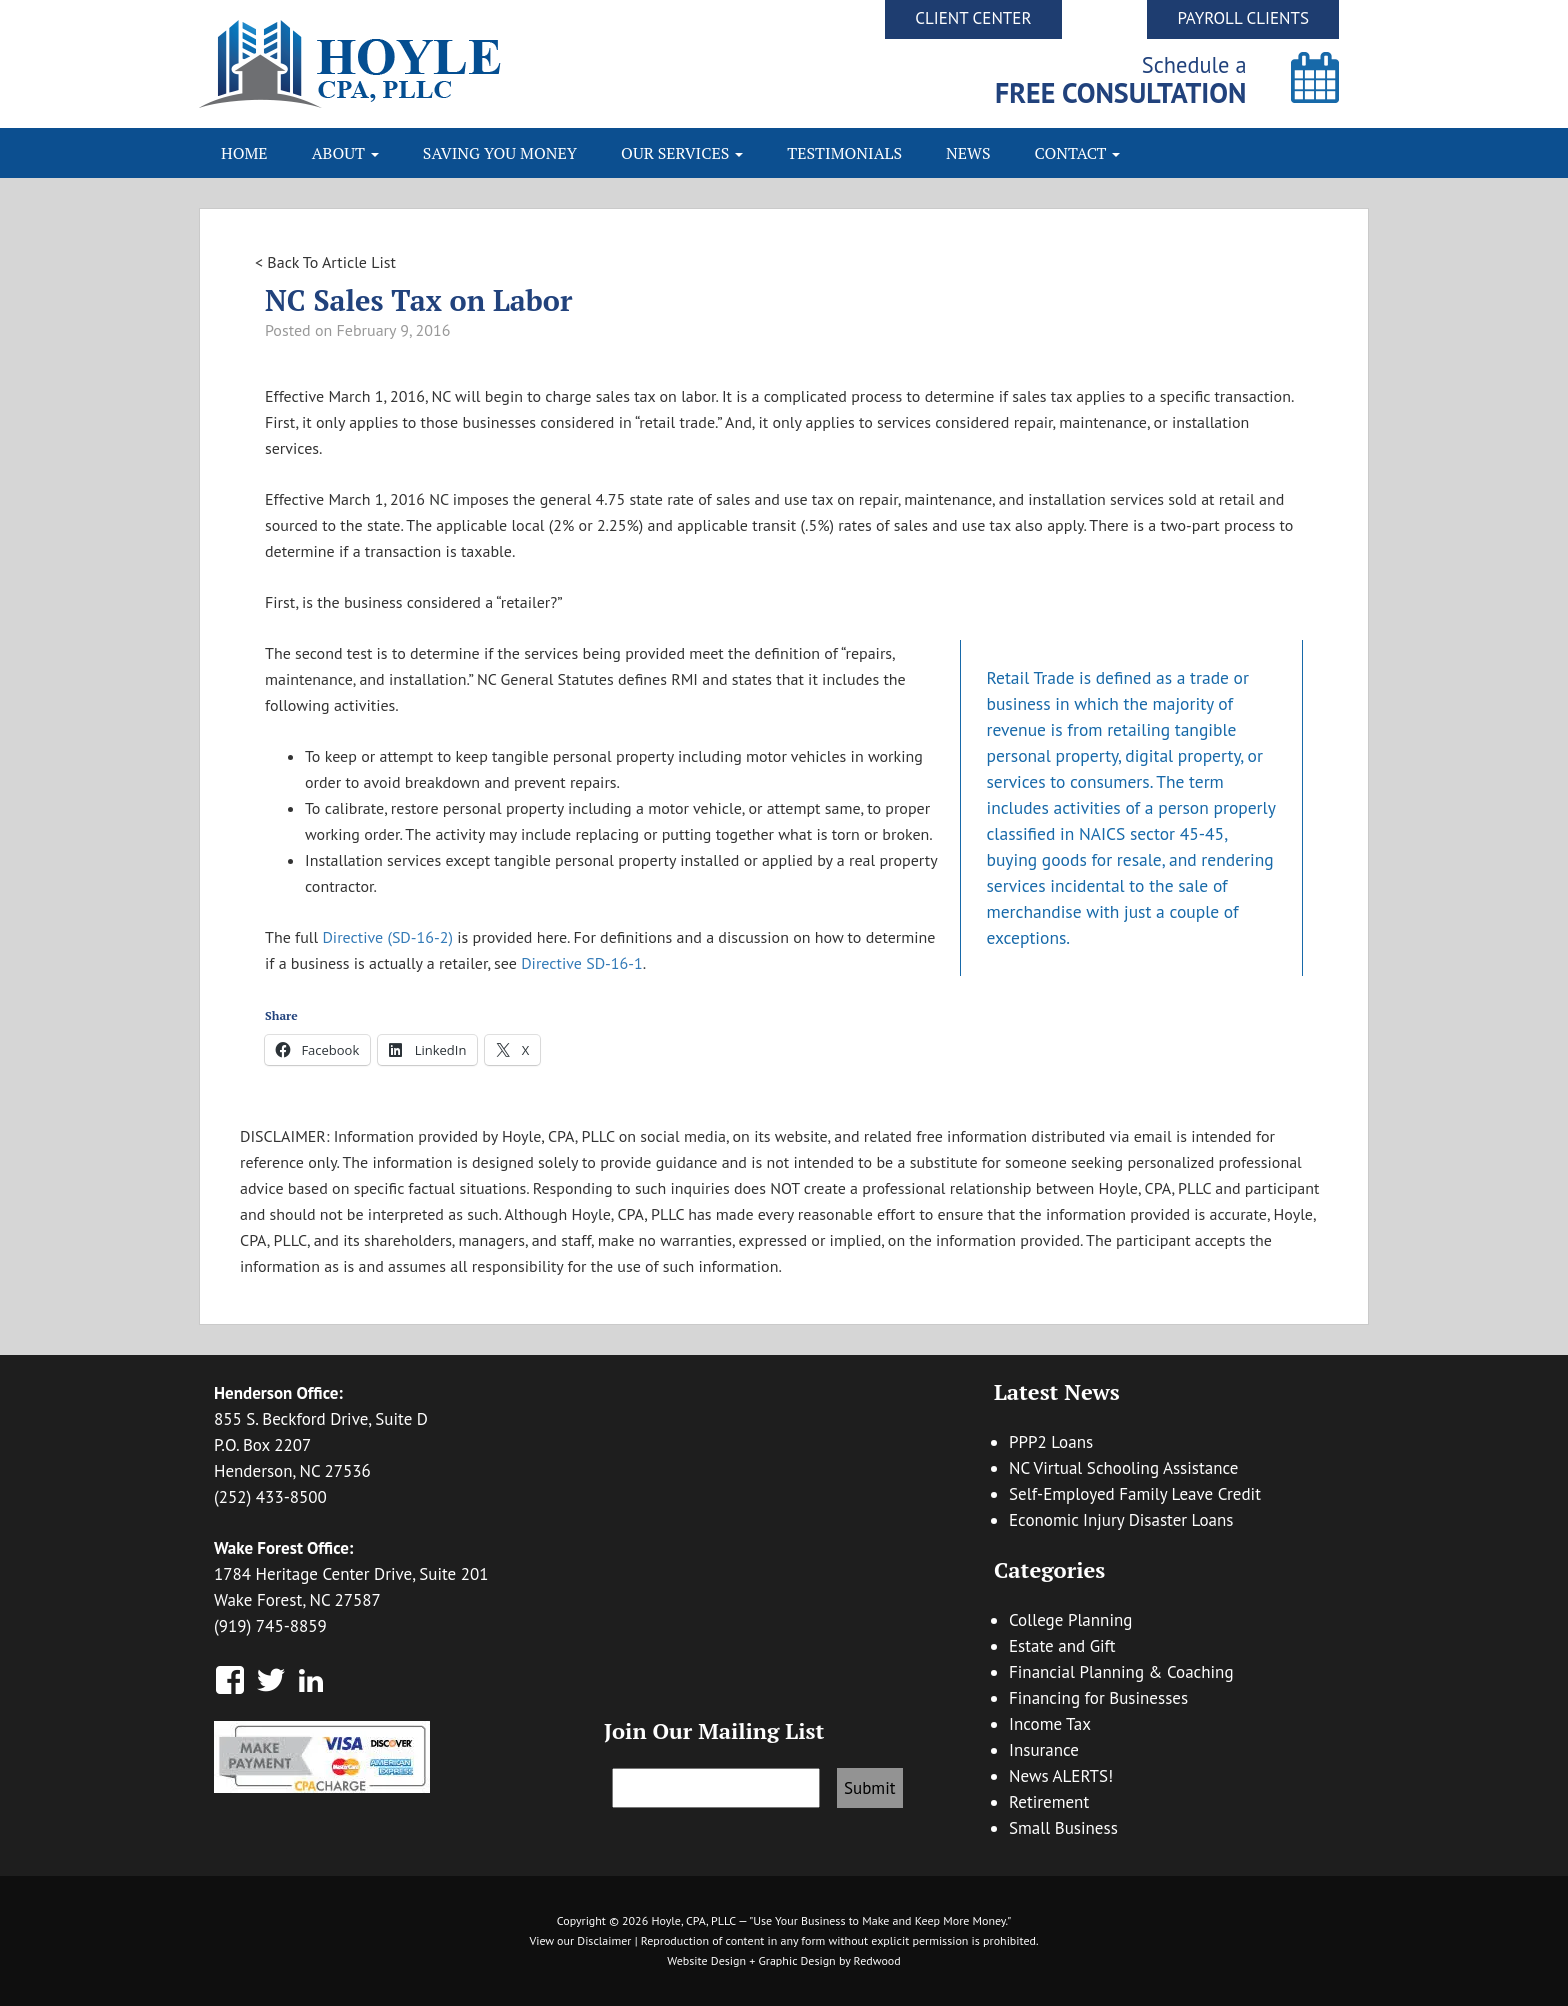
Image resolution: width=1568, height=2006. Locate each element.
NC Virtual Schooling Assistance (1123, 1468)
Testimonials (844, 153)
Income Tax (1050, 1724)
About (345, 153)
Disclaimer (604, 1940)
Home (244, 153)
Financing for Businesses (1098, 1698)
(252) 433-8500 (270, 1497)
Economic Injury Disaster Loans (1121, 1520)
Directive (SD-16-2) (387, 937)
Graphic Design (796, 1960)
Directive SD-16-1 (582, 963)
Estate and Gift (1062, 1646)
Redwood (877, 1960)
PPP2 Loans (1051, 1442)
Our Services (682, 153)
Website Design (706, 1960)
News (968, 153)
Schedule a (1121, 79)
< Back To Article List (325, 262)
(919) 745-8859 (270, 1626)
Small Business (1063, 1828)
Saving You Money (500, 153)
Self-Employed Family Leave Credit (1135, 1494)
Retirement (1049, 1802)
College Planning (1070, 1620)
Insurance (1044, 1750)
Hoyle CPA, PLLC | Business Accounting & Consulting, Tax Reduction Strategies (491, 64)
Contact (1078, 153)
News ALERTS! (1061, 1776)
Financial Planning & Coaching (1121, 1672)
